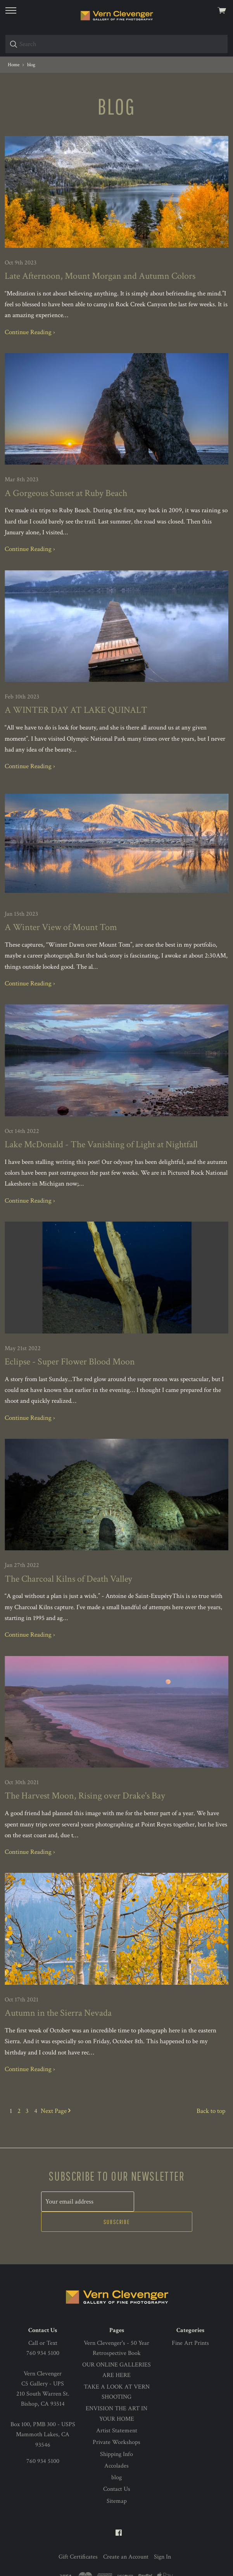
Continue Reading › (30, 332)
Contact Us (116, 2466)
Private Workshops (116, 2419)
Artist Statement (116, 2407)
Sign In (162, 2534)
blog (116, 2454)
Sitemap (117, 2477)
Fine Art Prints (190, 2319)
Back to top (211, 2111)
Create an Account (125, 2534)
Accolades (116, 2443)
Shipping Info (116, 2431)
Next (56, 2111)
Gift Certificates (78, 2534)
